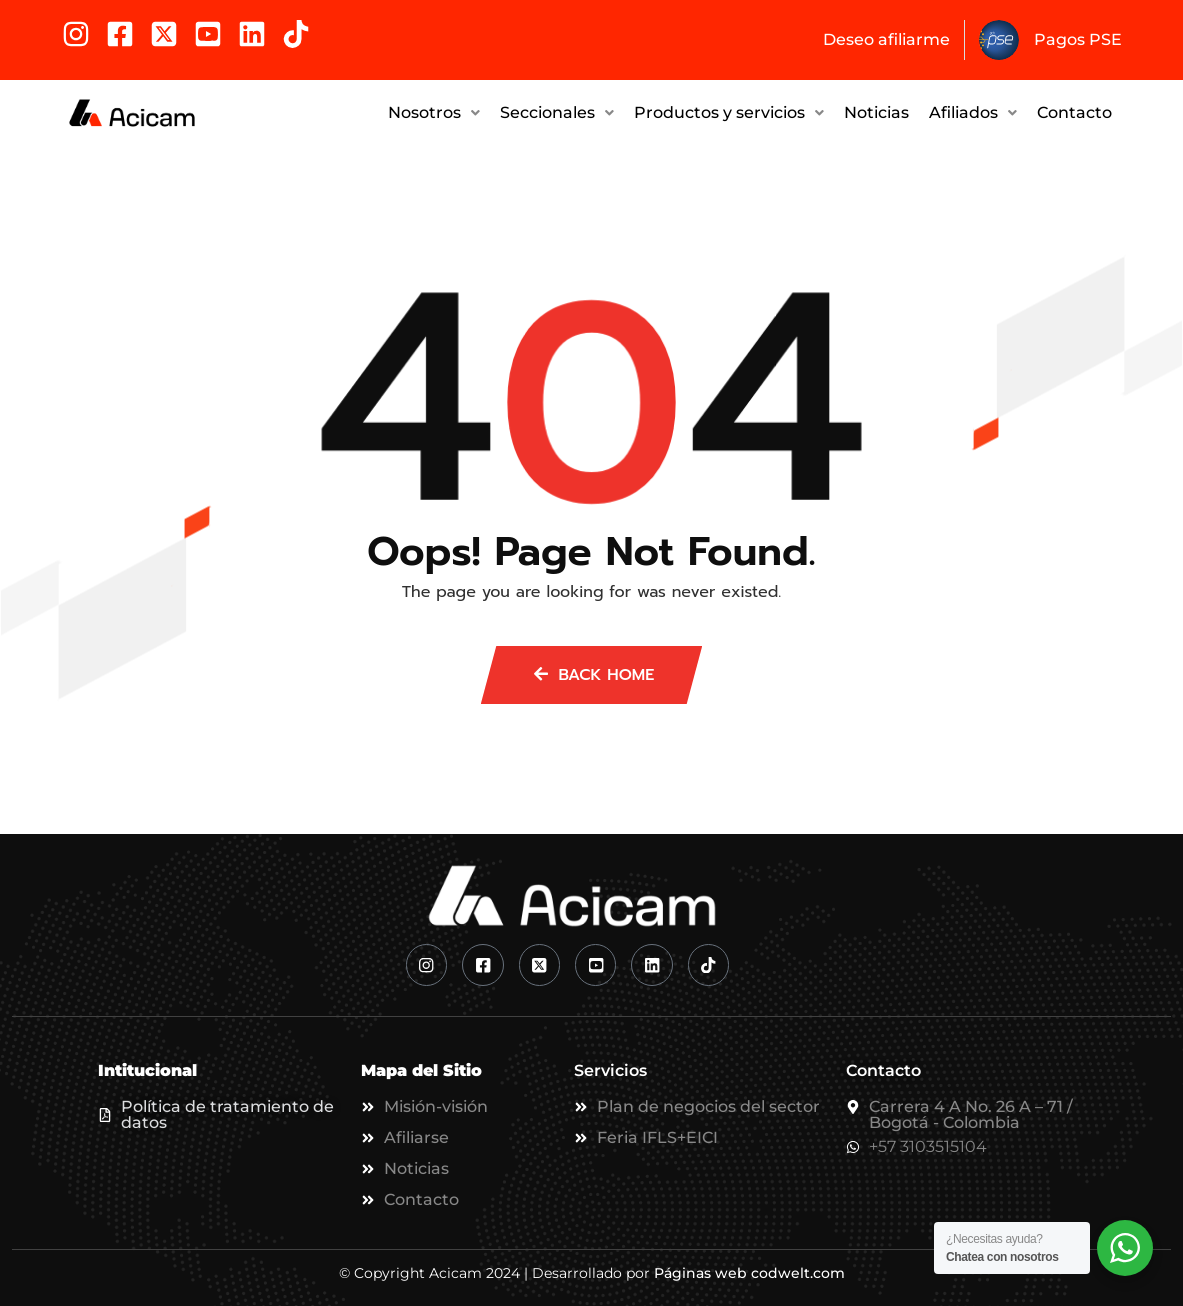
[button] (434, 111)
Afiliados (973, 110)
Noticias (876, 110)
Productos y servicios (729, 110)
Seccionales (557, 110)
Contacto (1074, 110)
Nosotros (434, 110)
